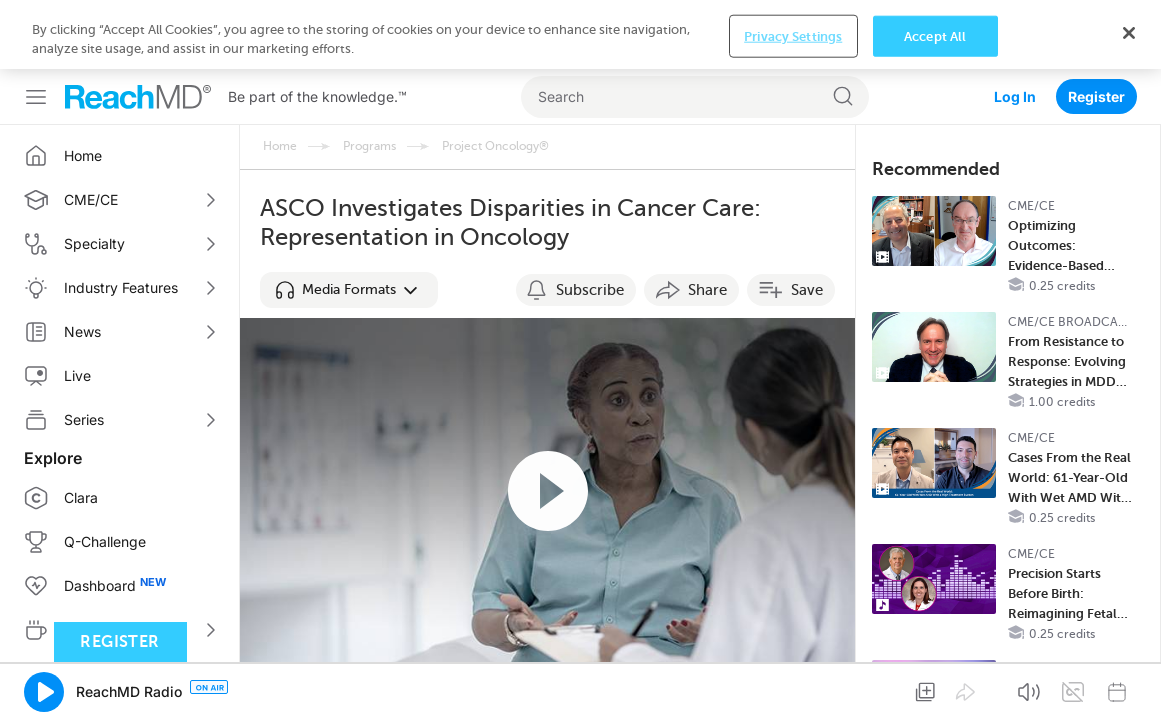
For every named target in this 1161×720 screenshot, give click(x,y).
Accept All (935, 689)
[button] (349, 221)
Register (1096, 27)
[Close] (1129, 686)
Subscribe (590, 221)
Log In (1015, 27)
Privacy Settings (793, 689)
